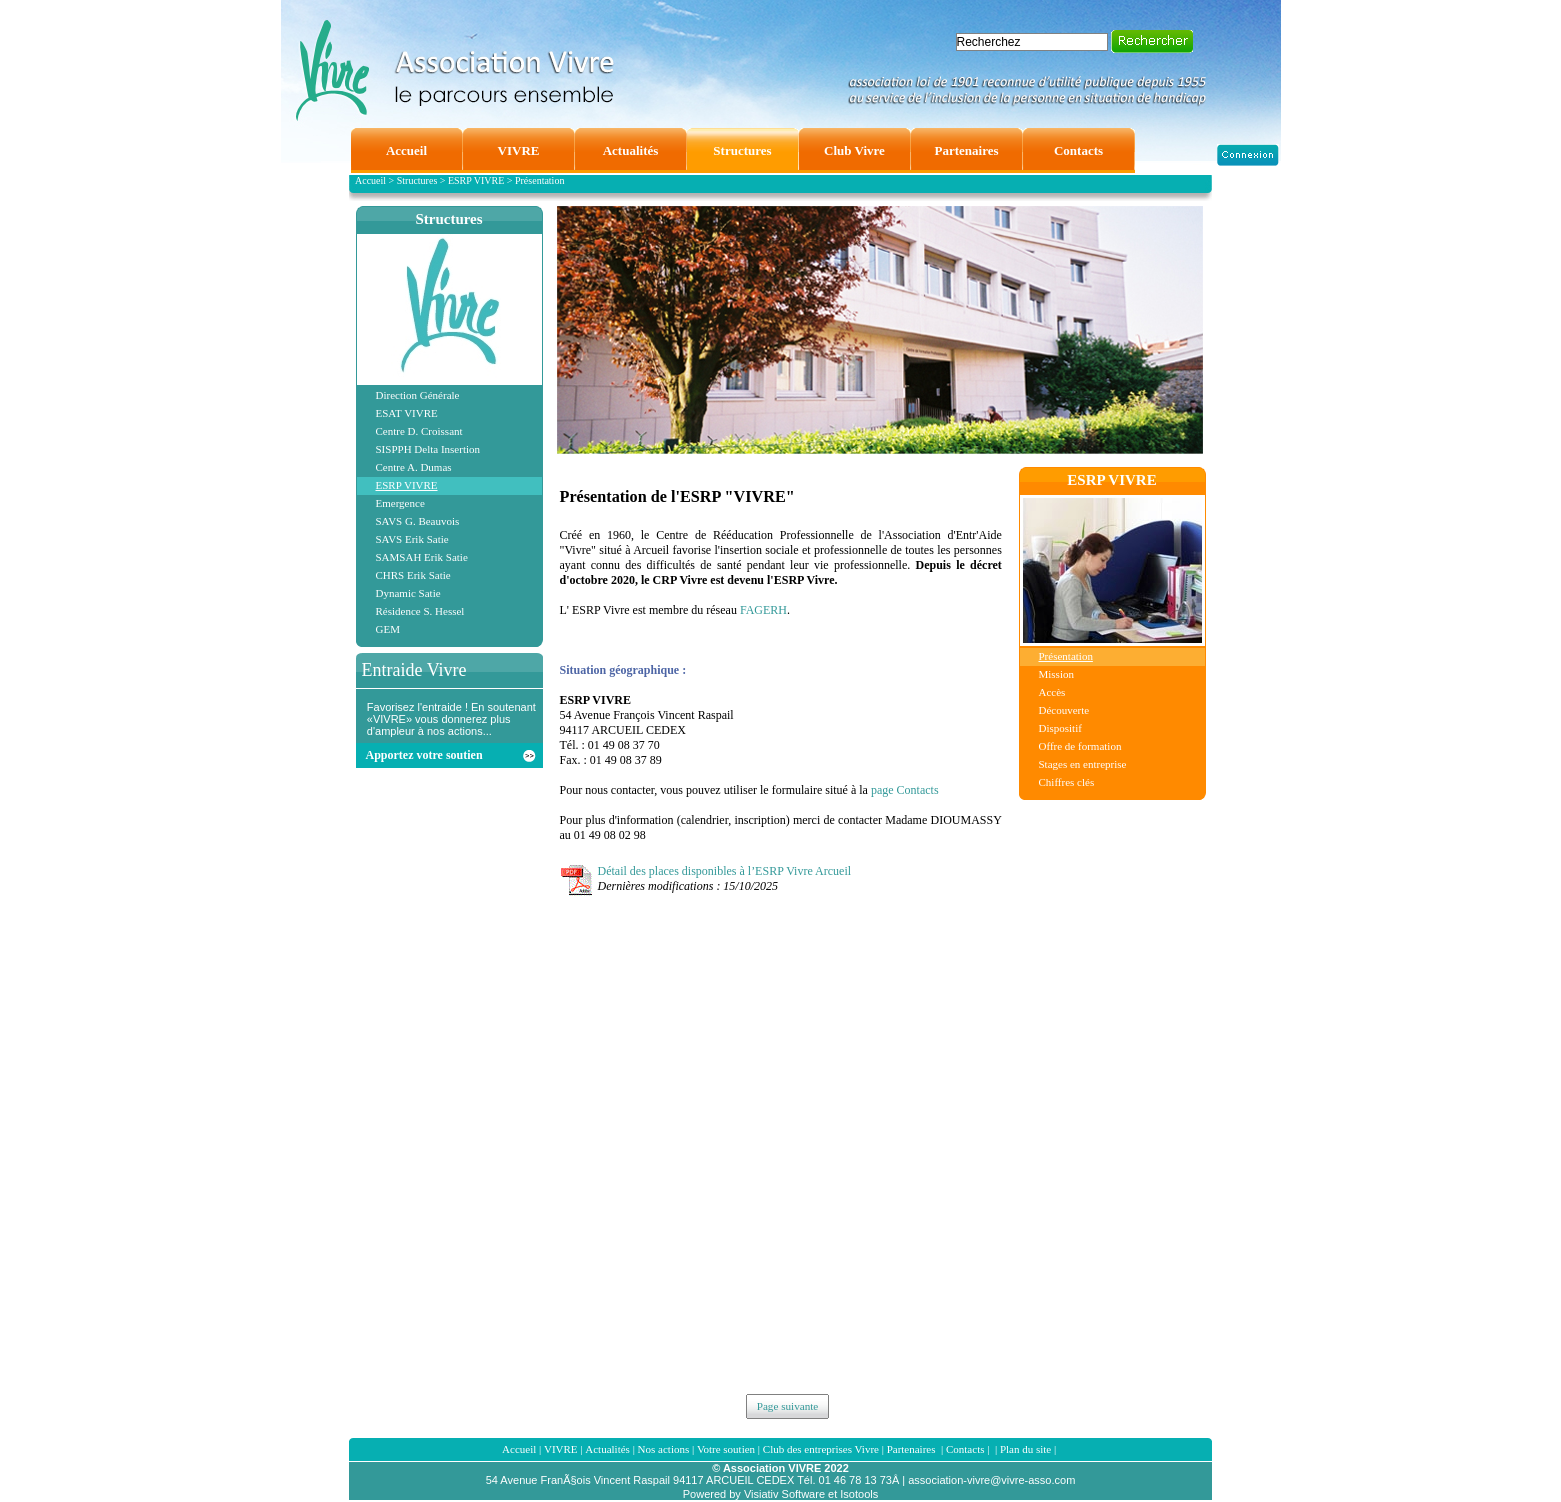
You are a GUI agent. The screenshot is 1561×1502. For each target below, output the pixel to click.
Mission (1056, 674)
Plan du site (1025, 1449)
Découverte (1064, 710)
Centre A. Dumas (414, 467)
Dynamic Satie (408, 593)
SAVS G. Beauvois (418, 521)
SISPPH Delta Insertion (428, 449)
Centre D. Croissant (419, 431)
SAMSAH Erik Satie (422, 557)
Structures (448, 219)
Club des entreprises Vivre (821, 1449)
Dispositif (1060, 728)
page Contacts (905, 790)
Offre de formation (1080, 746)
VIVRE (561, 1449)
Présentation (1066, 656)
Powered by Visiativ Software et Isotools (780, 1494)
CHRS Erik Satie (413, 575)
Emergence (400, 503)
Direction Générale (418, 395)
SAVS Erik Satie (412, 539)
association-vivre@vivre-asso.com (991, 1480)
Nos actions (664, 1449)
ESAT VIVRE (407, 413)
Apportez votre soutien (424, 755)
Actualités (607, 1449)
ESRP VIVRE (407, 485)
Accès (1052, 692)
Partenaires (913, 1449)
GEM (388, 629)
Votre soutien (726, 1449)
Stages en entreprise (1083, 764)
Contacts (965, 1449)
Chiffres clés (1067, 782)
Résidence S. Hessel (420, 611)
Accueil (519, 1449)
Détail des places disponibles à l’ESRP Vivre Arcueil (725, 871)
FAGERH (763, 610)
